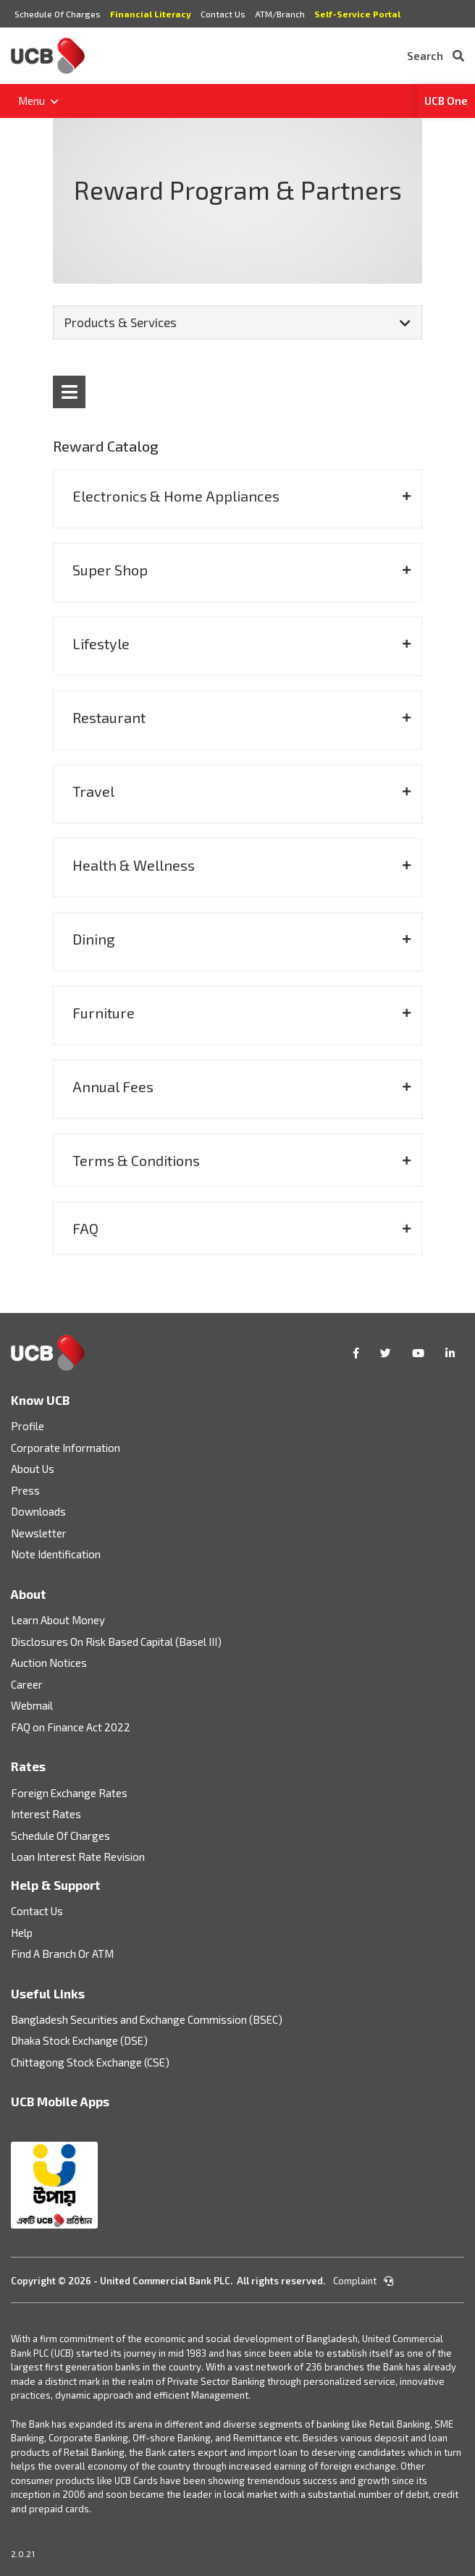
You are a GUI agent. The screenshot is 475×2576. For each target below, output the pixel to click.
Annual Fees (113, 1086)
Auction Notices (49, 1662)
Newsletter (39, 1533)
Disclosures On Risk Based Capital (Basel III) (116, 1641)
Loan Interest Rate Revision (78, 1856)
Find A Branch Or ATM (62, 1953)
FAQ (85, 1228)
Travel (93, 791)
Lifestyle (101, 643)
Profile (27, 1425)
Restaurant (109, 717)
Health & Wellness (133, 865)
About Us (32, 1468)
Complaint (363, 2280)
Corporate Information (65, 1447)
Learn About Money (58, 1619)
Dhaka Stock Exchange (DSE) (79, 2040)
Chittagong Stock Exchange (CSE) (90, 2062)
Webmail (32, 1705)
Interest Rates (46, 1813)
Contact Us (223, 14)
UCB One (446, 100)
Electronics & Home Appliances (175, 495)
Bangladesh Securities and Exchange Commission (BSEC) (146, 2019)
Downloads (38, 1511)
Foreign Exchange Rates (69, 1792)
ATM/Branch (280, 14)
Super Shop (110, 569)
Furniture (103, 1012)
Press (25, 1490)
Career (27, 1684)
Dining (93, 938)
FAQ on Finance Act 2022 (70, 1726)
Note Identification (56, 1554)
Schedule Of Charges (57, 14)
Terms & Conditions (136, 1160)
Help (22, 1932)
